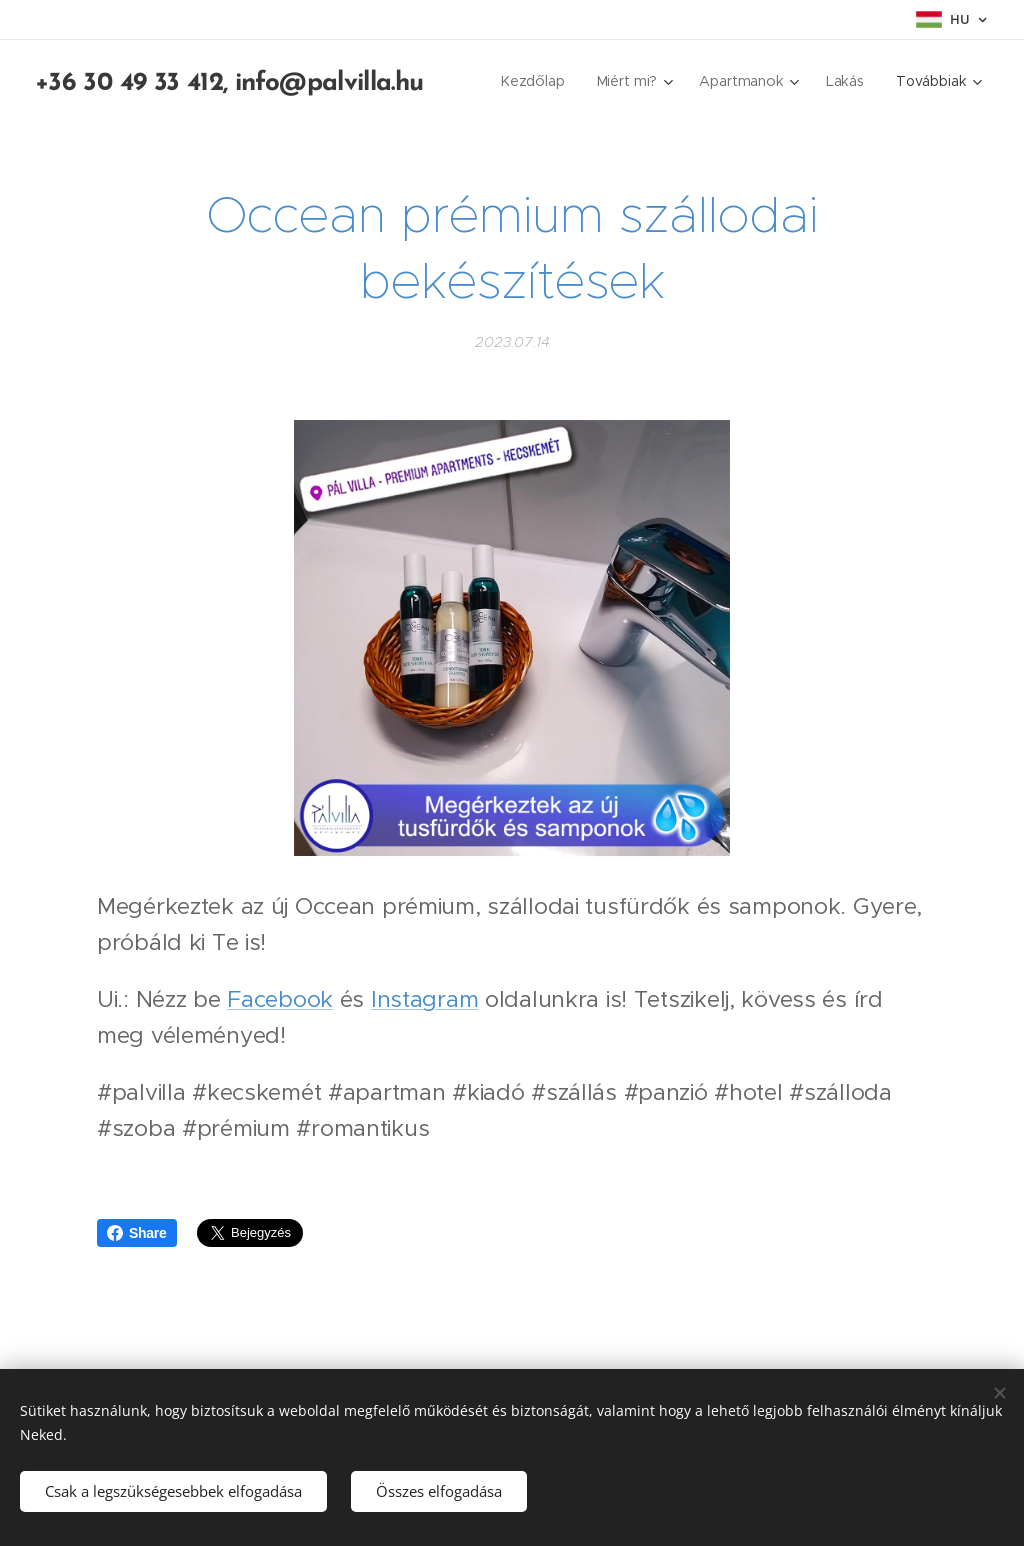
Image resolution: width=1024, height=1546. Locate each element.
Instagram (424, 999)
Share (137, 1233)
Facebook (280, 999)
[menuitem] (538, 81)
